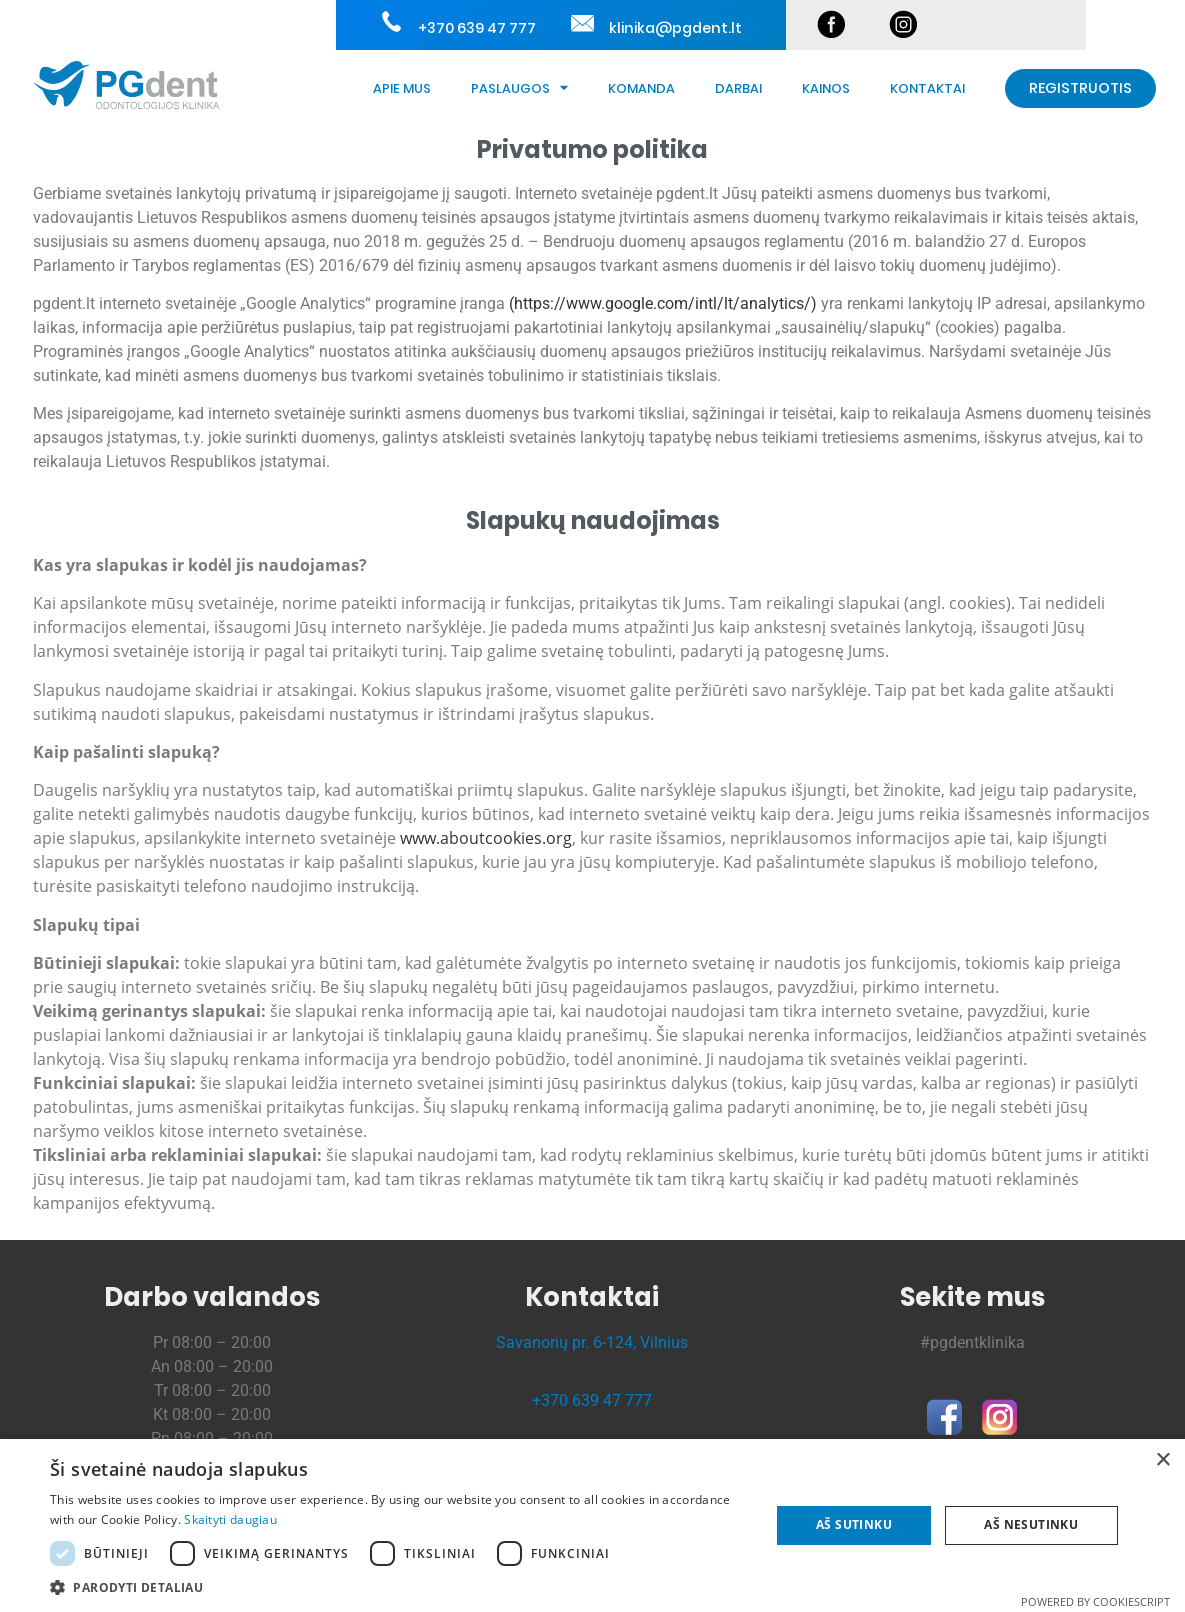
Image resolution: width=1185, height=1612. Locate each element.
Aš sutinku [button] (854, 1524)
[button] (399, 1587)
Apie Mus (402, 88)
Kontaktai (927, 88)
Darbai (738, 88)
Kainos (826, 88)
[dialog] (592, 1525)
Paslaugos (519, 88)
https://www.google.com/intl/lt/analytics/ (662, 303)
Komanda (641, 88)
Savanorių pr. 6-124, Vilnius (592, 1342)
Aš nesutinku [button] (1031, 1524)
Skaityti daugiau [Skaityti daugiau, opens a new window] (230, 1519)
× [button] (1162, 1460)
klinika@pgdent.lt (674, 28)
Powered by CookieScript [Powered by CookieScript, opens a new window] (1095, 1601)
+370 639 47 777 (475, 28)
